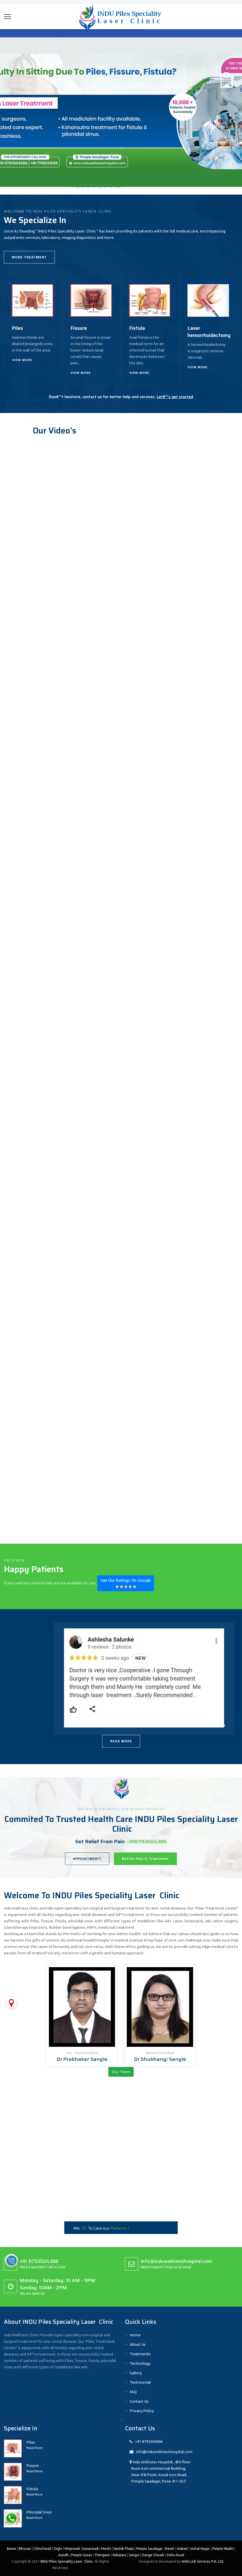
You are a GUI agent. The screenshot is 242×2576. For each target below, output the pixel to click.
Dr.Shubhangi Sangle (160, 2059)
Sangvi (134, 2555)
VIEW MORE (22, 359)
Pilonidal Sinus (39, 2512)
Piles (30, 2442)
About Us (137, 2344)
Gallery (136, 2373)
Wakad (182, 2549)
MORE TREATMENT (29, 257)
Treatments (140, 2354)
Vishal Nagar (200, 2549)
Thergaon (102, 2555)
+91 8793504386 (146, 2441)
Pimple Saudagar (149, 2549)
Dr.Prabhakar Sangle (82, 2059)
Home (135, 2335)
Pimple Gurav (81, 2555)
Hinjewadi (72, 2549)
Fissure (32, 2465)
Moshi (106, 2549)
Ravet (169, 2549)
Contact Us (139, 2401)
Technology (140, 2363)
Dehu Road (175, 2555)
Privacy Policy (142, 2411)
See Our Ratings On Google (126, 1583)
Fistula (32, 2489)
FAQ (133, 2392)
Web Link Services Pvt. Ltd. (203, 2561)
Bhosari (25, 2549)
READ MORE (121, 1741)
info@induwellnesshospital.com (161, 2452)
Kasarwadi (90, 2549)
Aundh (63, 2555)
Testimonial (140, 2382)
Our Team (121, 2072)
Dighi (58, 2549)
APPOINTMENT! (87, 1858)
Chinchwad (42, 2549)
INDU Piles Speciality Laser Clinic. (67, 2561)
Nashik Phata (123, 2549)
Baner (11, 2549)
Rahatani (119, 2555)
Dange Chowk (153, 2555)
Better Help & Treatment (145, 1858)
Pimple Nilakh (223, 2549)
